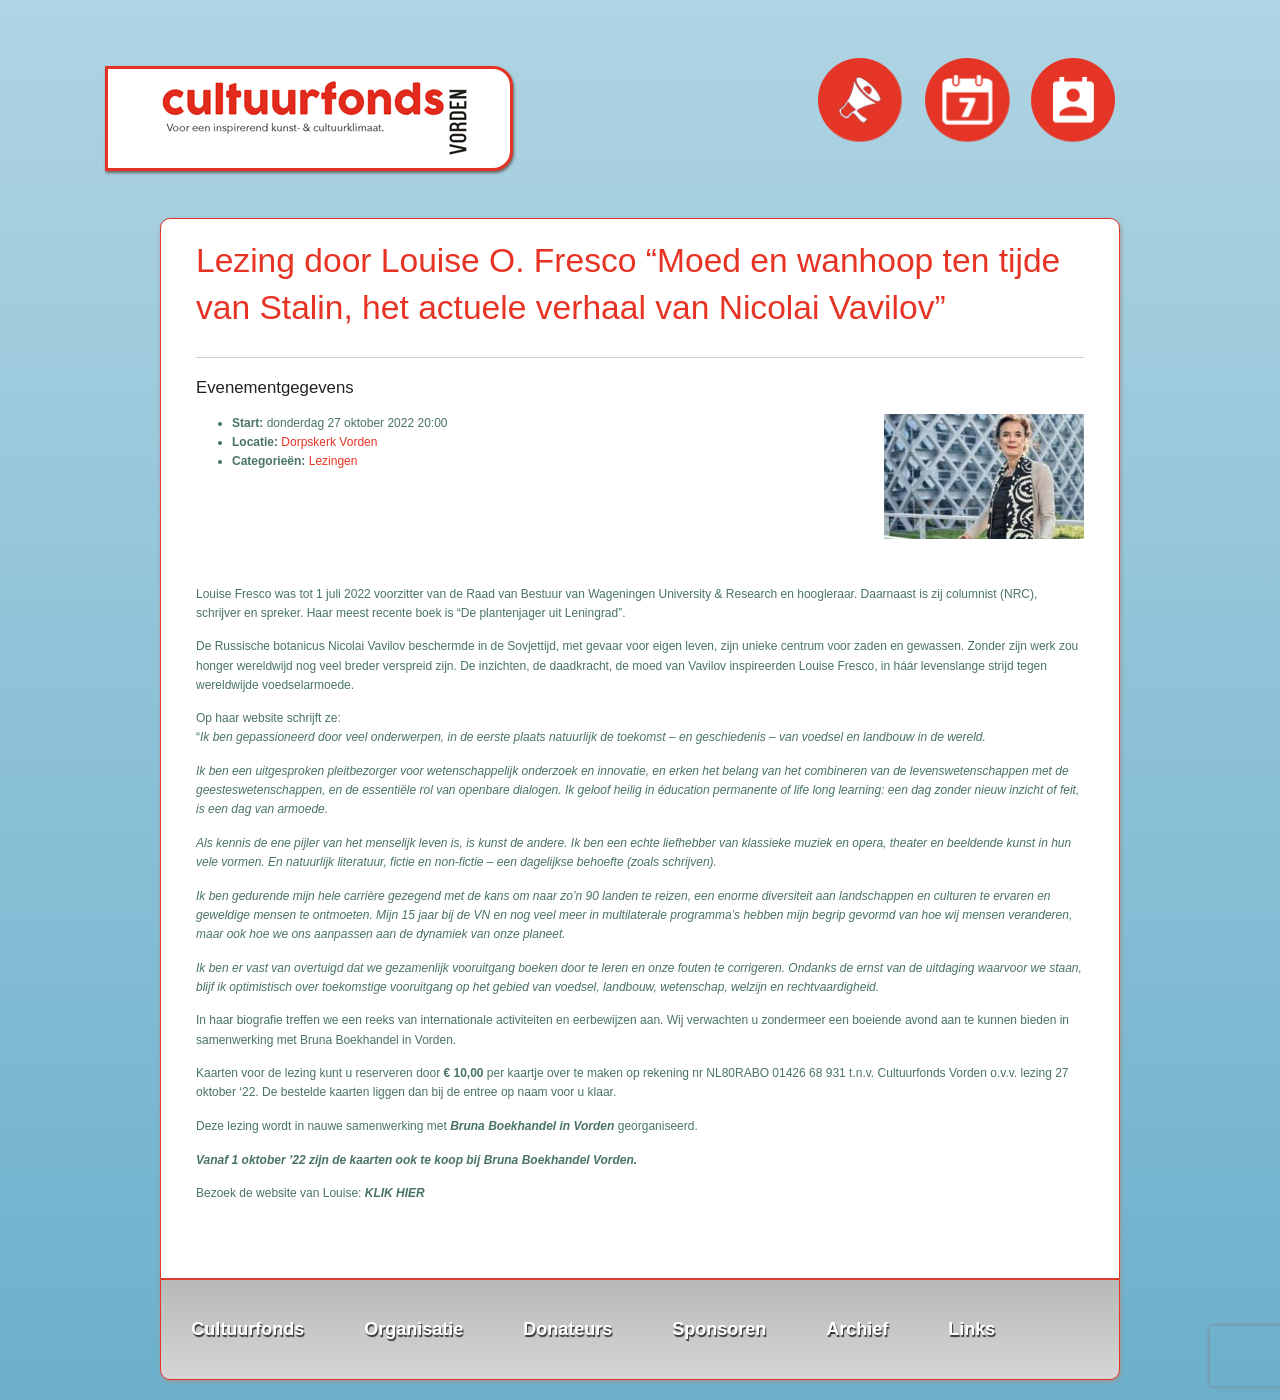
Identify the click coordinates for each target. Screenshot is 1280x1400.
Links (971, 1329)
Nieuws (861, 101)
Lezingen (333, 461)
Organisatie (413, 1329)
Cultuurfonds (247, 1329)
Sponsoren (719, 1329)
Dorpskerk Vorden (329, 442)
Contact (1074, 101)
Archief (857, 1329)
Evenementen (967, 101)
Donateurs (567, 1329)
